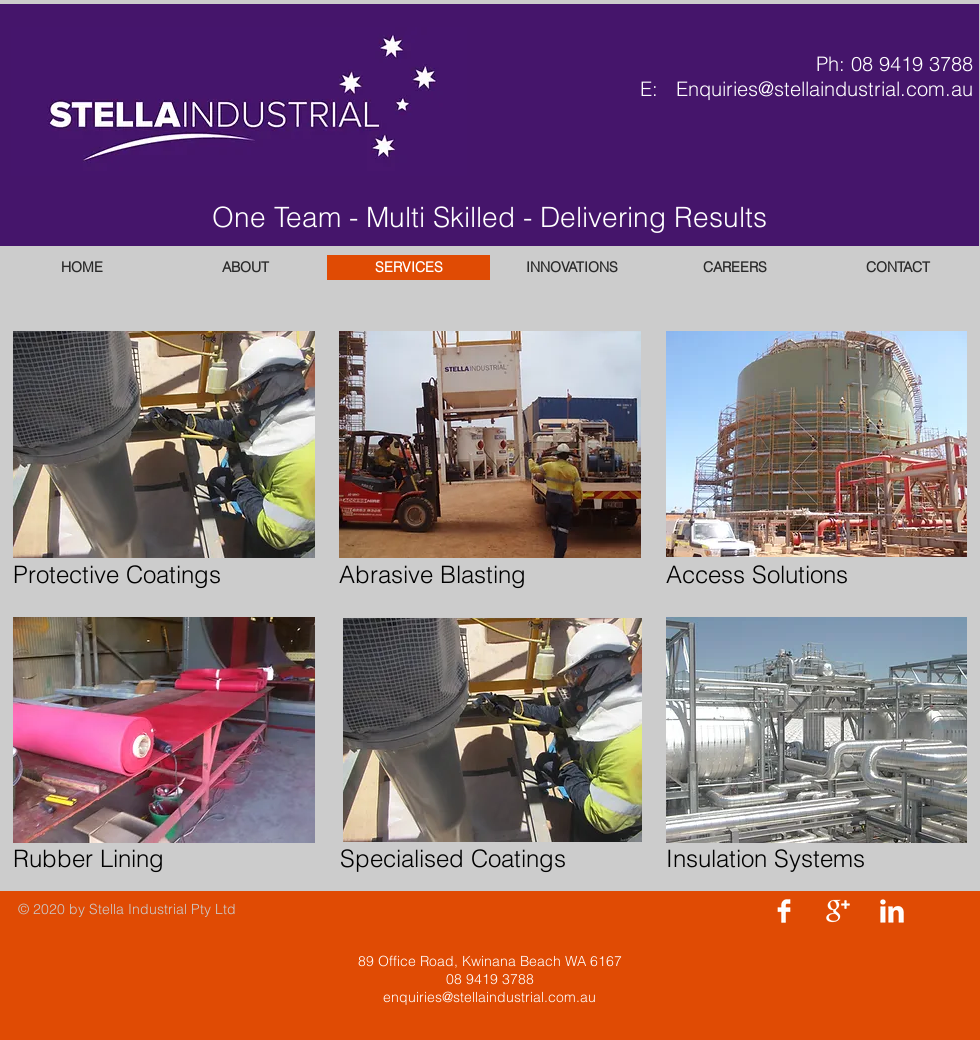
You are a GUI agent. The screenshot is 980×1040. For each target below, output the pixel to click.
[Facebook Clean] (784, 911)
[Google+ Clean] (838, 911)
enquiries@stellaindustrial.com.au (489, 997)
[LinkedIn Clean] (892, 911)
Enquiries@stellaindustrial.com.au (824, 88)
